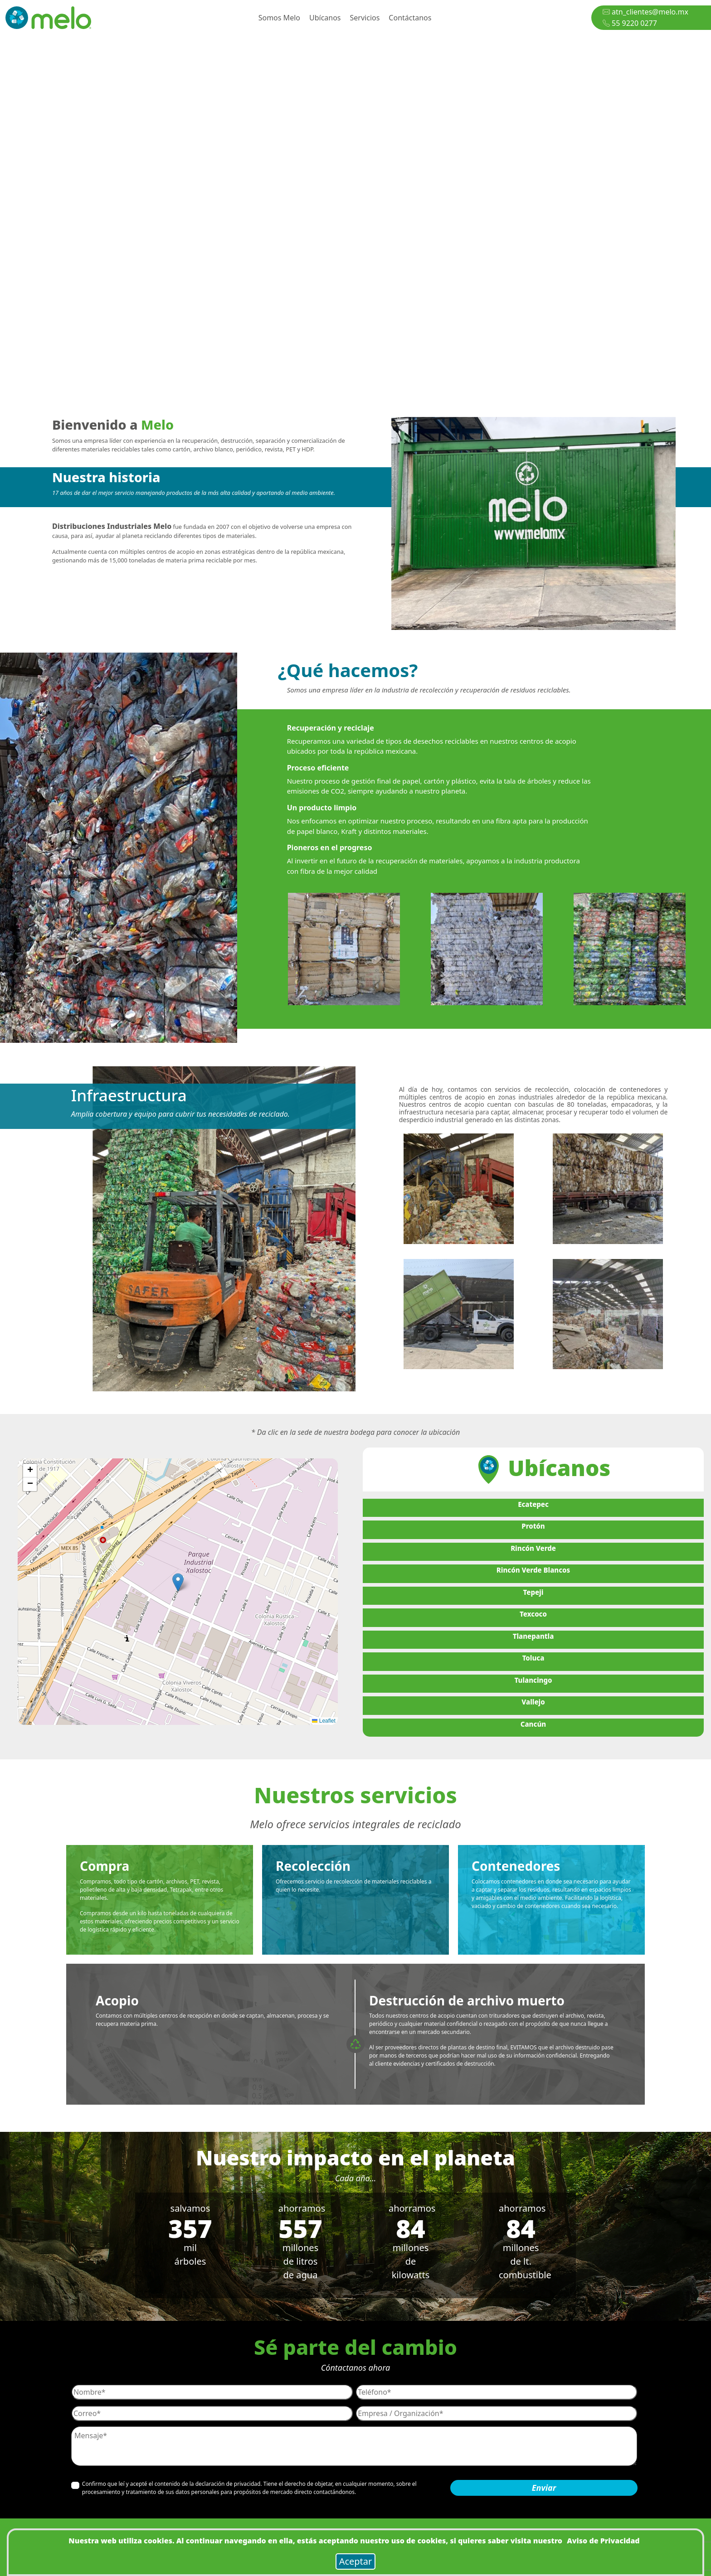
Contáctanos (410, 18)
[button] (178, 1582)
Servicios (365, 18)
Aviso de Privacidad (603, 2541)
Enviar (544, 2487)
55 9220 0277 (630, 23)
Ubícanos (325, 18)
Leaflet (323, 1721)
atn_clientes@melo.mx (645, 12)
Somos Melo (279, 18)
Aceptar (355, 2561)
